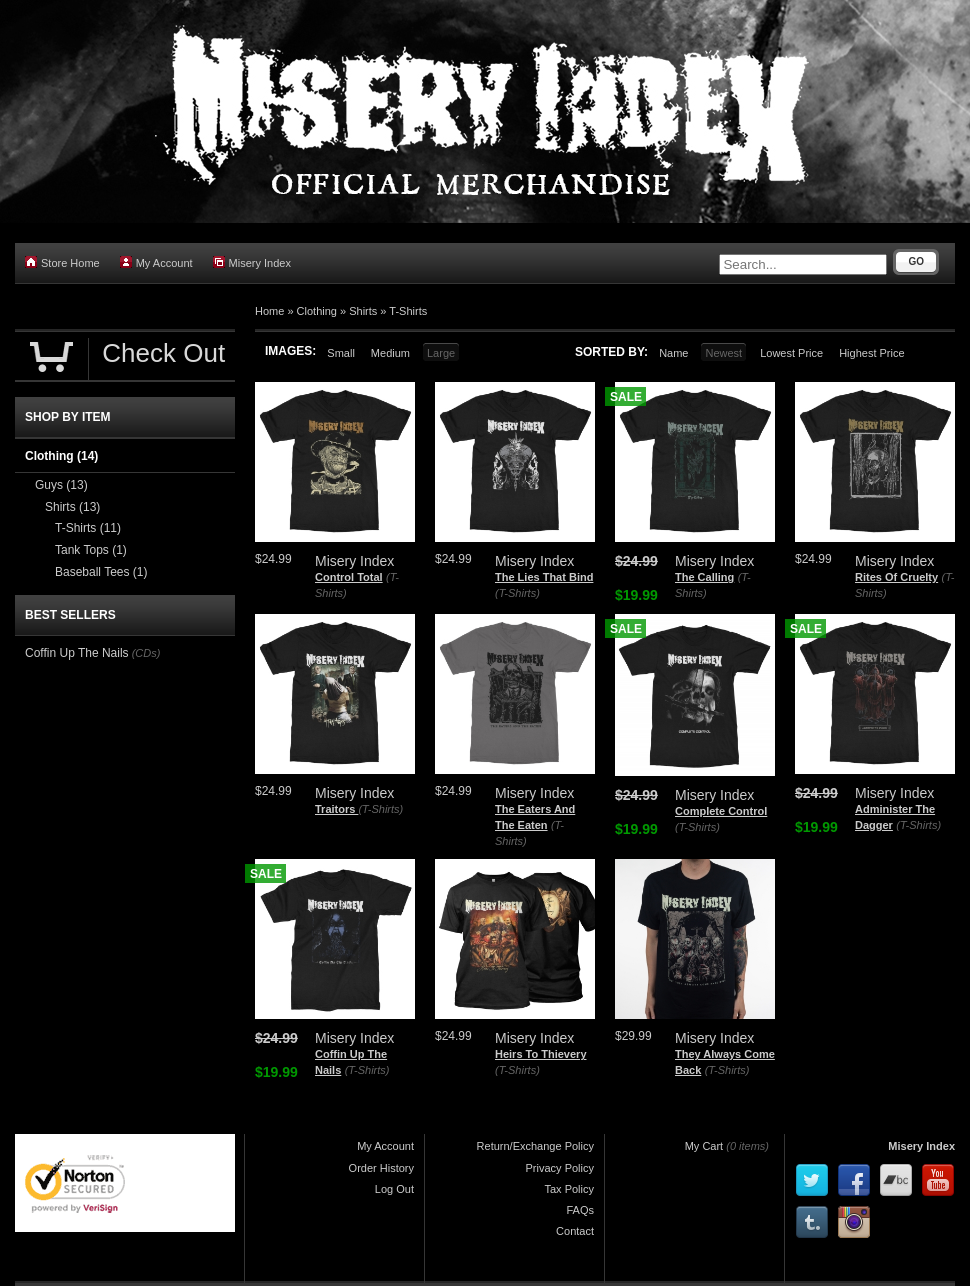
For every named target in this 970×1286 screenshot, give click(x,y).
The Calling (704, 577)
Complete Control (721, 811)
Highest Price (871, 353)
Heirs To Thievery (541, 1054)
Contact (575, 1231)
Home (269, 311)
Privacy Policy (560, 1168)
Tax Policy (569, 1189)
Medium (390, 353)
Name (673, 353)
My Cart (704, 1146)
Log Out (394, 1189)
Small (341, 353)
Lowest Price (791, 353)
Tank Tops (91, 550)
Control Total (349, 577)
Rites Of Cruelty (896, 577)
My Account (156, 262)
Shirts (363, 311)
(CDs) (146, 653)
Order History (381, 1168)
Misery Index (252, 262)
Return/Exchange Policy (535, 1146)
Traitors (336, 809)
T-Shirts (408, 311)
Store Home (62, 262)
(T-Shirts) (517, 593)
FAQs (580, 1210)
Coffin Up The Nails (77, 653)
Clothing (317, 311)
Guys (61, 485)
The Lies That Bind (544, 577)
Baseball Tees (101, 572)
